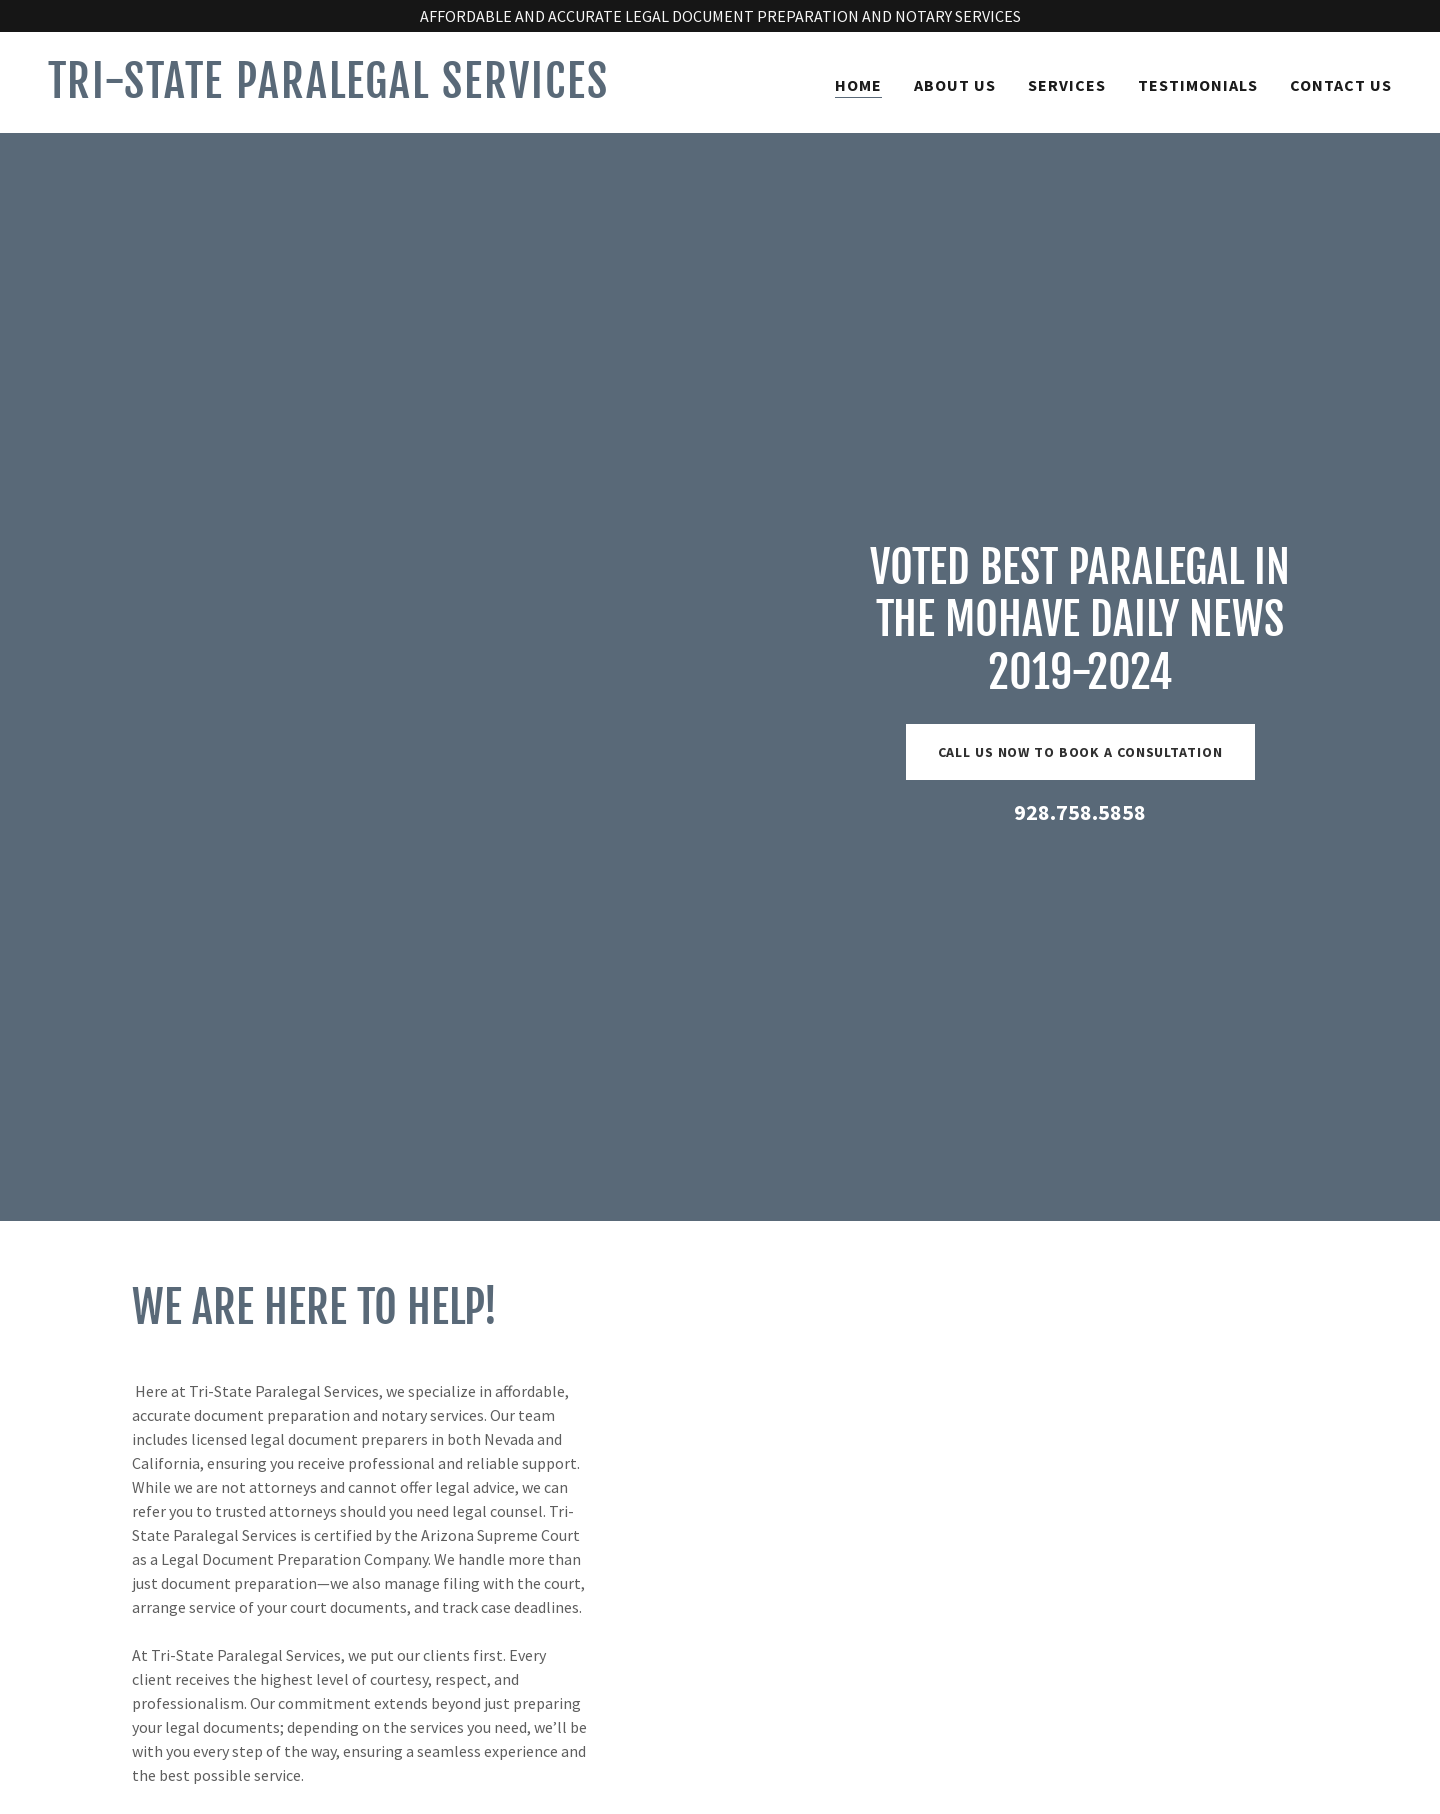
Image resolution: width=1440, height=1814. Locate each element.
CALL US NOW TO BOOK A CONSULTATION (1080, 752)
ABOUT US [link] (955, 85)
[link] (376, 92)
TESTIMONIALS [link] (1198, 85)
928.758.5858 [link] (1080, 812)
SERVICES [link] (1067, 85)
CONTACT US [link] (1341, 85)
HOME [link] (858, 85)
